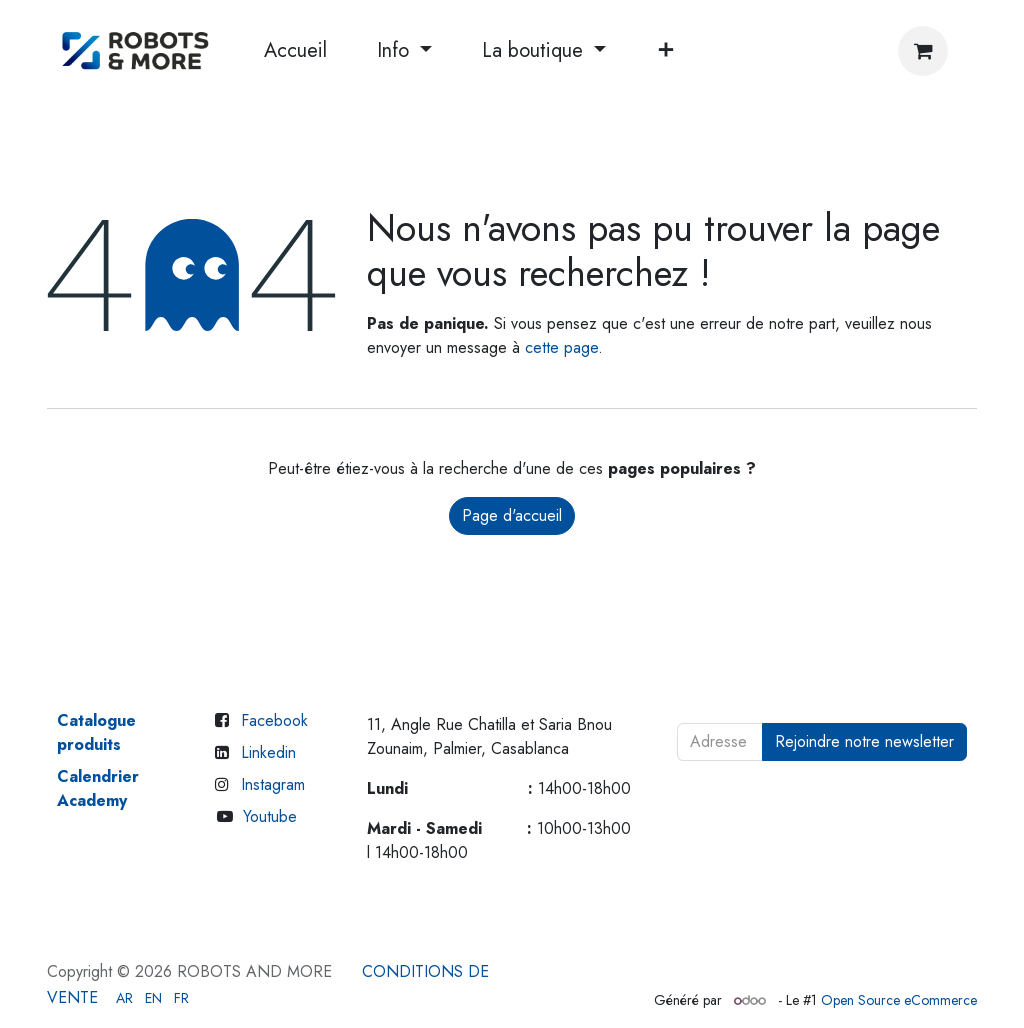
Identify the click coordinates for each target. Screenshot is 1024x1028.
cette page (561, 347)
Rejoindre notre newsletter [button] (864, 741)
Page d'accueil (512, 515)
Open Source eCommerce (899, 1000)
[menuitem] (295, 51)
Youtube (270, 816)
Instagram (273, 784)
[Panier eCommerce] (923, 51)
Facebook (274, 720)
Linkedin (268, 752)
